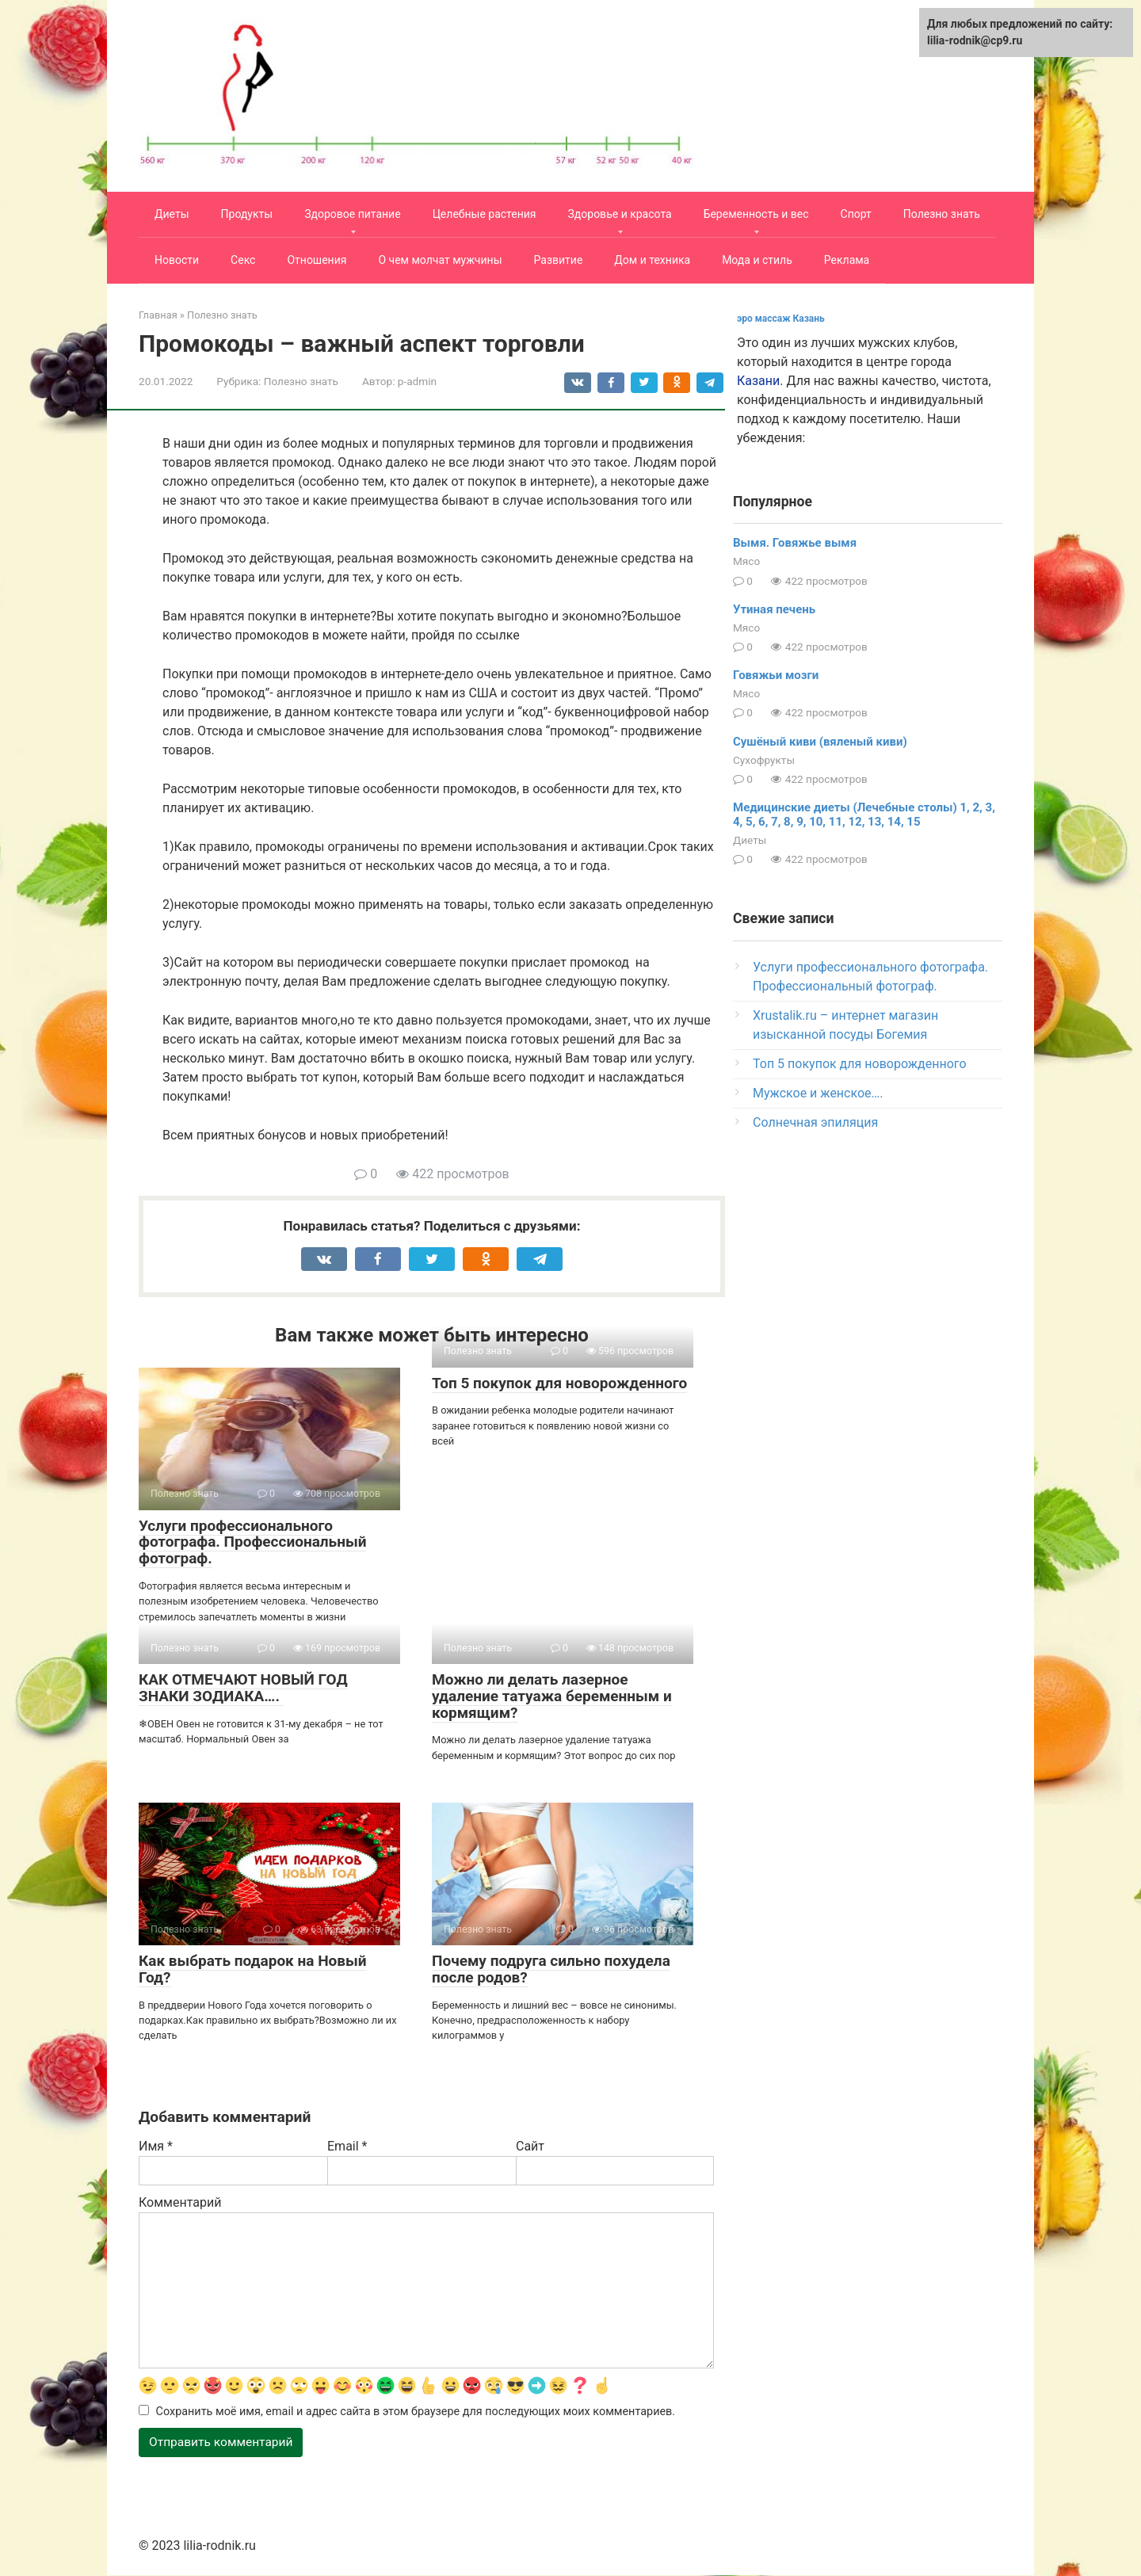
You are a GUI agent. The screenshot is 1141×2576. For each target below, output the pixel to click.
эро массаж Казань (781, 318)
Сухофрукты (764, 760)
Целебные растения (484, 214)
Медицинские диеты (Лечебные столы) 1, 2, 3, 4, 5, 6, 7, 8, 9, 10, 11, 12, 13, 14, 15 (864, 814)
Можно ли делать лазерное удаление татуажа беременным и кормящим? (552, 1696)
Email (347, 2146)
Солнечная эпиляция (815, 1122)
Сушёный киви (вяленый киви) (820, 742)
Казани (758, 380)
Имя (156, 2146)
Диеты (172, 214)
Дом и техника (652, 260)
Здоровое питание (352, 214)
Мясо (746, 561)
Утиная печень (774, 609)
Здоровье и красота (620, 214)
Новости (177, 260)
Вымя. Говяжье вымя (795, 543)
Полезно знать (941, 214)
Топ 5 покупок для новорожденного (559, 1383)
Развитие (558, 260)
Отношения (316, 260)
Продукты (247, 214)
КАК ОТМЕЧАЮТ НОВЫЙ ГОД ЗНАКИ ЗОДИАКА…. (243, 1687)
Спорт (856, 214)
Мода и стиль (757, 260)
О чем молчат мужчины (440, 260)
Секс (243, 260)
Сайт (530, 2146)
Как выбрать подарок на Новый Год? (253, 1969)
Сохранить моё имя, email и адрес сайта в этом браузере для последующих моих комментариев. (416, 2412)
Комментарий (180, 2202)
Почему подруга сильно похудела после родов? (551, 1969)
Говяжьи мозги (776, 675)
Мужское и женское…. (818, 1093)
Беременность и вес (756, 214)
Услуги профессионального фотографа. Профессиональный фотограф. (252, 1542)
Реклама (846, 260)
